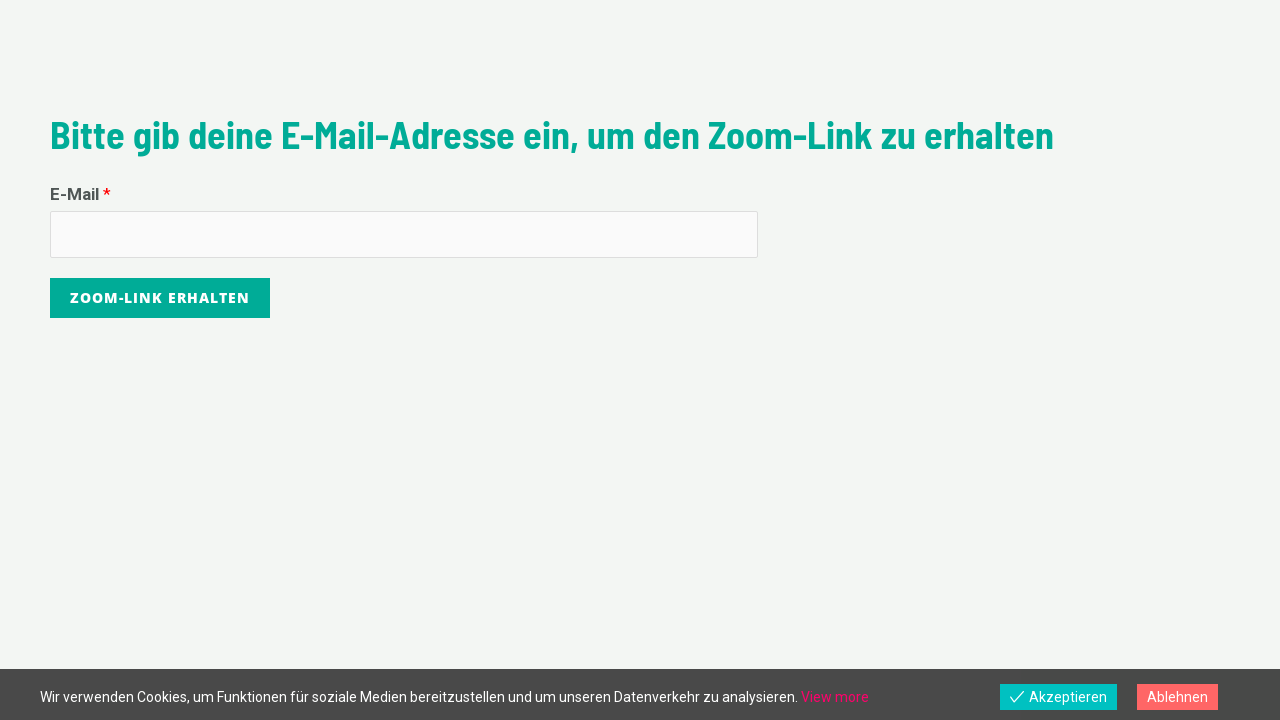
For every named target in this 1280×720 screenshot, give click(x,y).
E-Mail (80, 194)
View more (835, 697)
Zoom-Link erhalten (160, 297)
